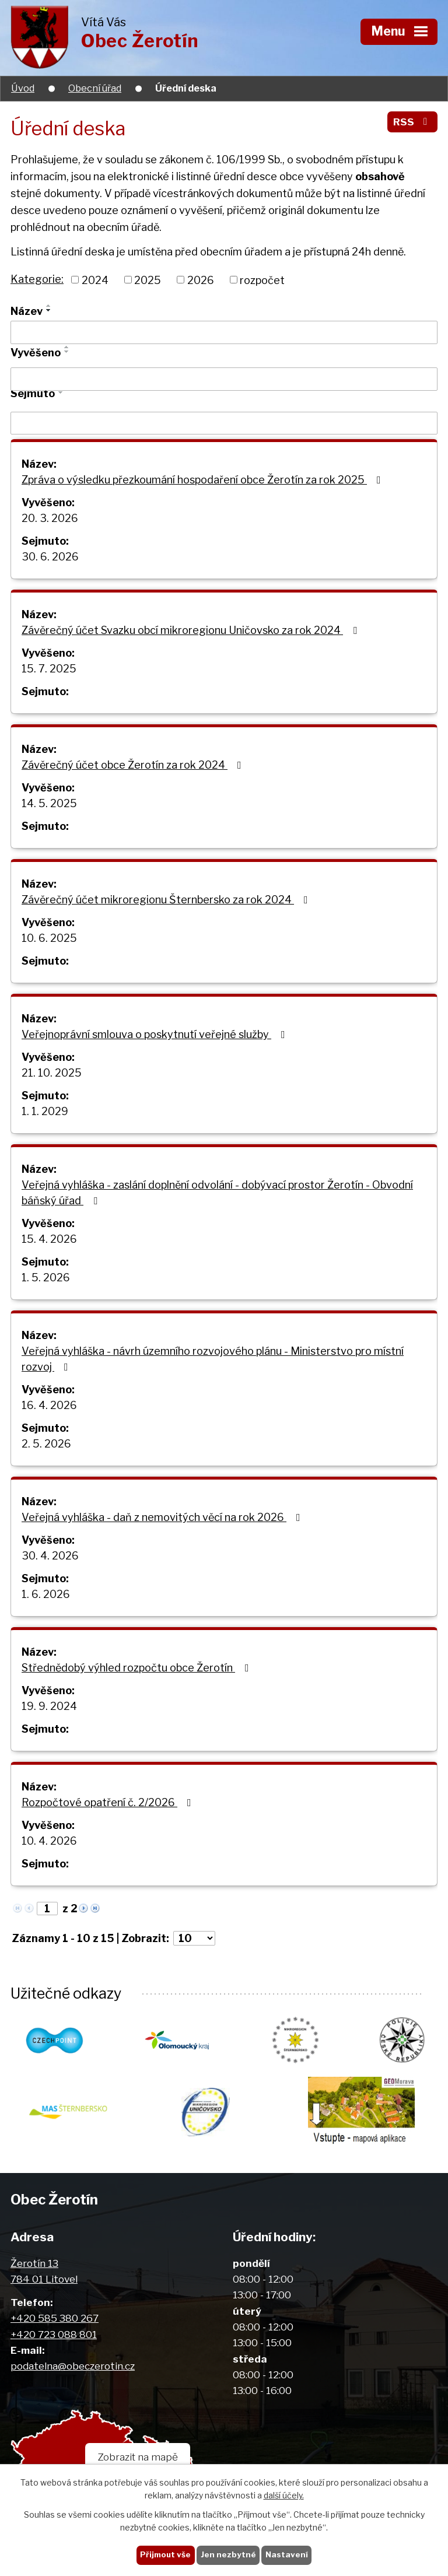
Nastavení (286, 2554)
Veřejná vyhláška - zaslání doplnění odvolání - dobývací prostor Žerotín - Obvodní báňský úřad (217, 1193)
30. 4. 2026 (50, 1556)
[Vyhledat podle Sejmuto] (224, 423)
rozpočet (262, 280)
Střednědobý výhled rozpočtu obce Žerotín (138, 1668)
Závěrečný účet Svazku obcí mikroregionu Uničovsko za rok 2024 (192, 630)
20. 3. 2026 (50, 518)
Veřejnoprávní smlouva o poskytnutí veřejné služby (156, 1034)
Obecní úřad (94, 88)
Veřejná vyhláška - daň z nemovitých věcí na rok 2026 (163, 1517)
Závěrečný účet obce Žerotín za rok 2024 (134, 765)
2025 (147, 280)
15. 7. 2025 (49, 669)
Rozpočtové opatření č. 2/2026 (109, 1802)
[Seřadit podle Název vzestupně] (49, 305)
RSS (412, 121)
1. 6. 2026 (46, 1594)
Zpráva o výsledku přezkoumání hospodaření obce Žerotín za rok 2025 (204, 480)
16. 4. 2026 (49, 1405)
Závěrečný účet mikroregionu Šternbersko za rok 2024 (167, 899)
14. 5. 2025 (49, 803)
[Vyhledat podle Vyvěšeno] (224, 379)
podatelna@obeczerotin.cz (72, 2366)
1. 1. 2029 (45, 1111)
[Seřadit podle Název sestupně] (49, 310)
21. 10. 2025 (52, 1073)
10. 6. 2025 (49, 938)
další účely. (284, 2496)
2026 (200, 280)
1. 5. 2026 (46, 1277)
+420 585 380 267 (54, 2318)
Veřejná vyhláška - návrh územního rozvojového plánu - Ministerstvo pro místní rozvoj (213, 1359)
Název (26, 311)
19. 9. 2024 (49, 1706)
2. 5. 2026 (46, 1444)
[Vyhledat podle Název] (224, 332)
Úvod (22, 88)
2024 (95, 280)
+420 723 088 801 (53, 2334)
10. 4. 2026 (49, 1841)
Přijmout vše (165, 2554)
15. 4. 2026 (49, 1239)
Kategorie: (37, 279)
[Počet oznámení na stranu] (194, 1938)
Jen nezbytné (228, 2554)
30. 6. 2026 (50, 557)
